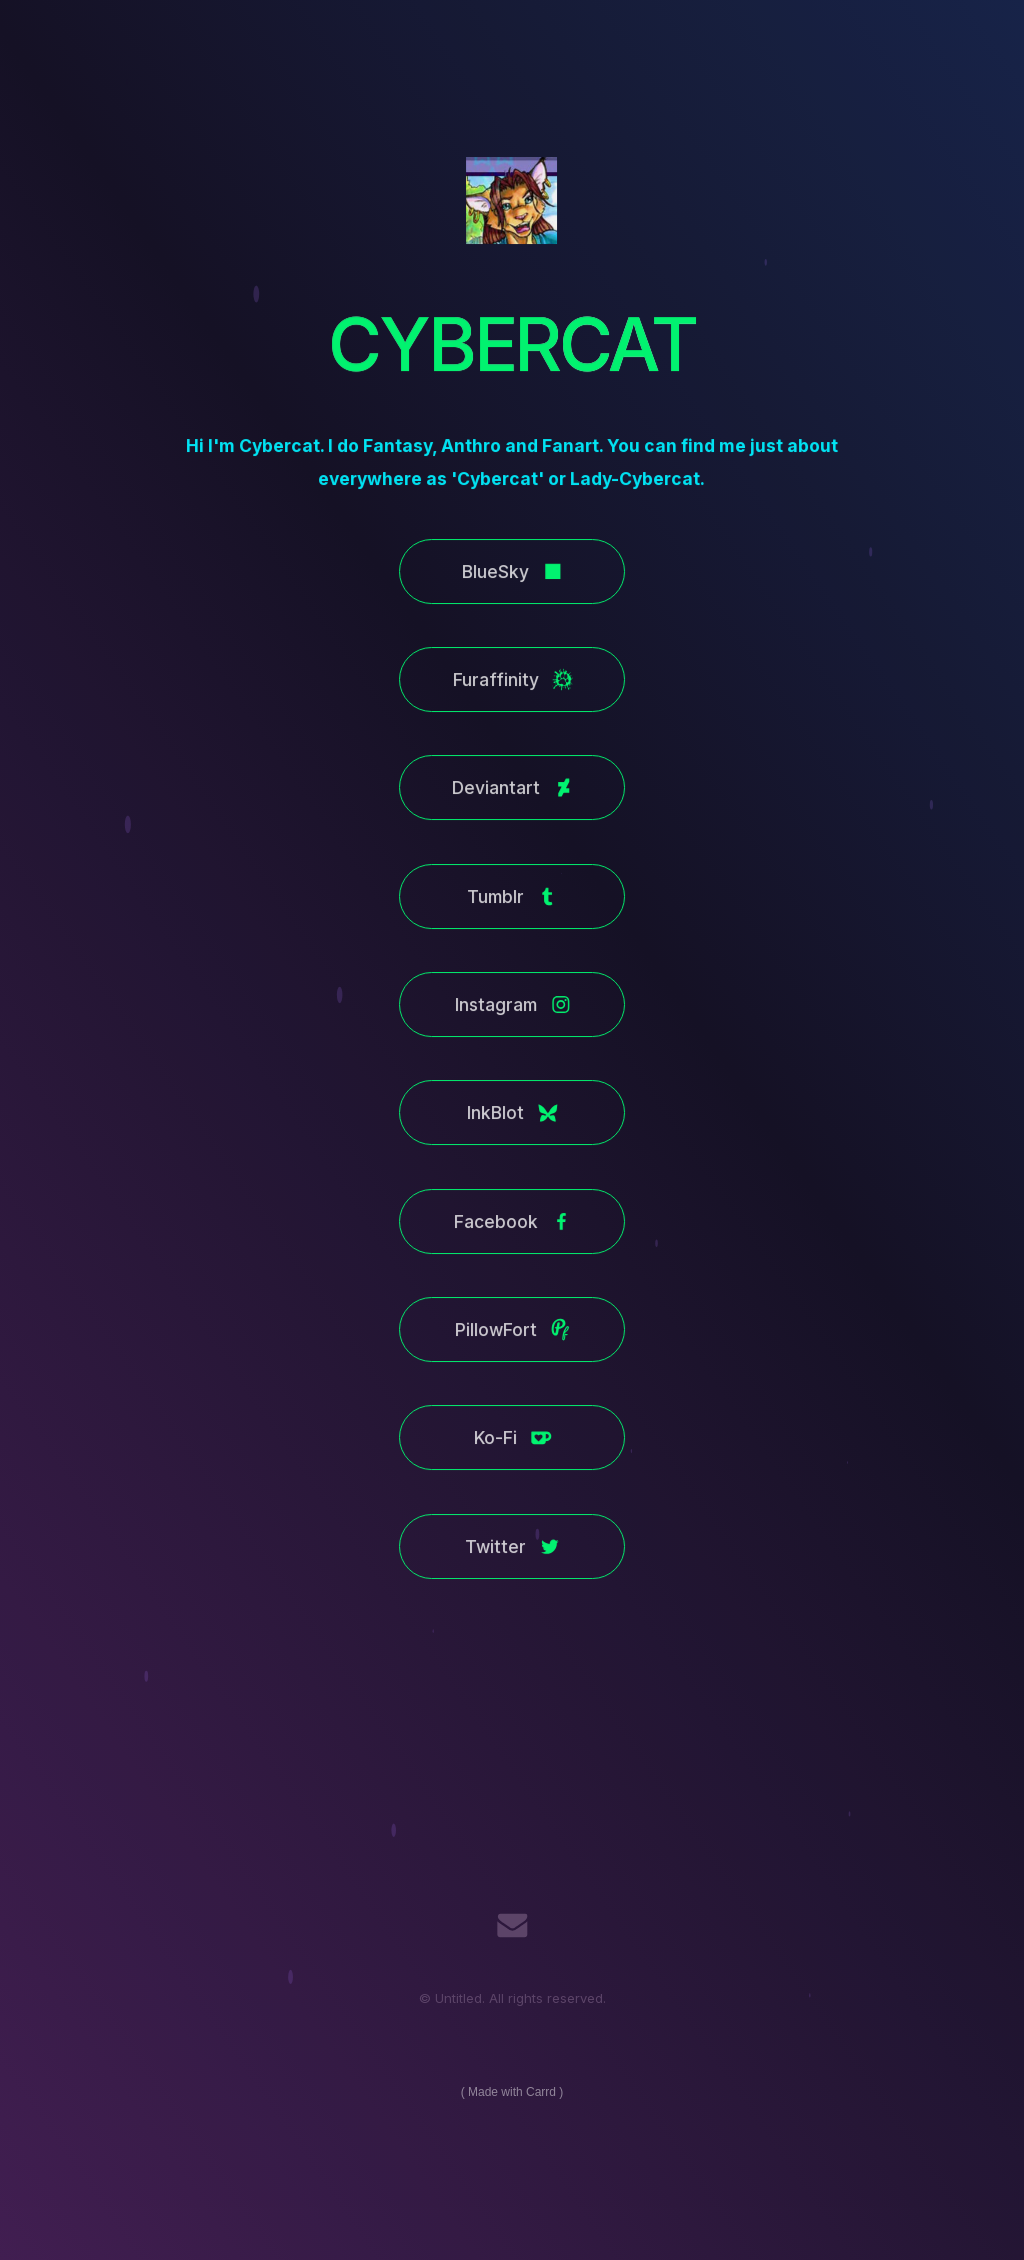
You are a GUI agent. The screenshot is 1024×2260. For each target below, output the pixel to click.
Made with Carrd (512, 2092)
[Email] (512, 1925)
